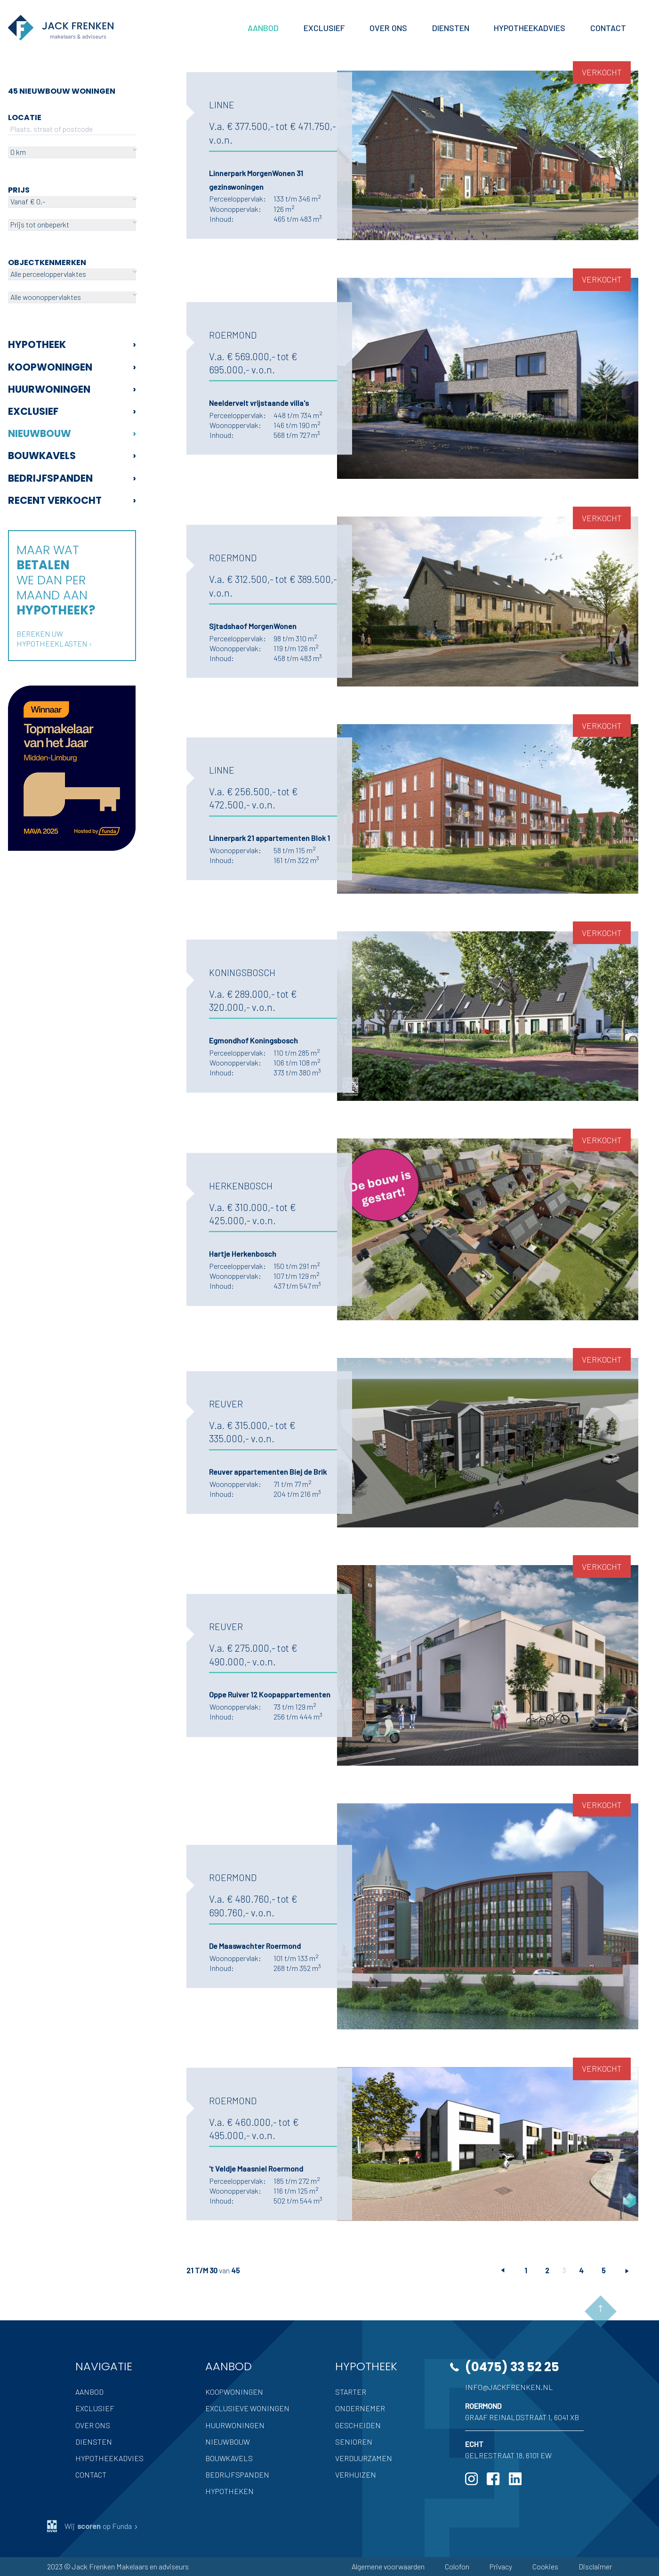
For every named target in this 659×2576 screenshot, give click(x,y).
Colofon (457, 2566)
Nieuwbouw (72, 433)
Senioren (353, 2441)
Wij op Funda (92, 2526)
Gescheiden (358, 2425)
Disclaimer (595, 2566)
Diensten (93, 2441)
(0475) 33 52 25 (512, 2366)
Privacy (501, 2566)
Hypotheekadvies (109, 2458)
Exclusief (72, 411)
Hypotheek (72, 344)
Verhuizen (355, 2474)
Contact (90, 2474)
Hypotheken (229, 2491)
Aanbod (89, 2391)
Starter (350, 2391)
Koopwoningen (72, 367)
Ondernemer (360, 2408)
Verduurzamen (363, 2458)
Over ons (92, 2425)
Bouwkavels (72, 455)
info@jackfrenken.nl (509, 2386)
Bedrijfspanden (72, 478)
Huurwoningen (72, 389)
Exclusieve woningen (247, 2408)
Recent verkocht (72, 500)
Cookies (545, 2566)
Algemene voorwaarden (388, 2566)
